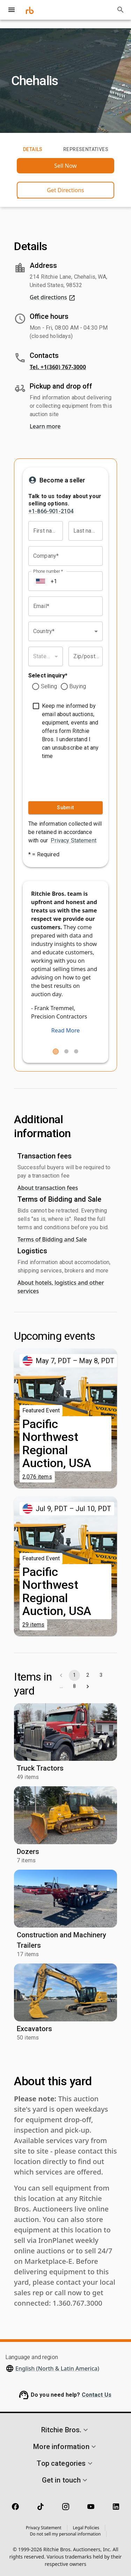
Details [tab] (33, 149)
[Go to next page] (87, 1686)
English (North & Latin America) (57, 2368)
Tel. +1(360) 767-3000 (58, 367)
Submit (65, 807)
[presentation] (70, 778)
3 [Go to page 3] (101, 1675)
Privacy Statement (73, 840)
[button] (65, 2429)
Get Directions (65, 190)
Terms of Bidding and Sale (52, 1239)
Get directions (52, 297)
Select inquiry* (47, 675)
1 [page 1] (74, 1675)
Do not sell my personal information (65, 2534)
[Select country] (40, 581)
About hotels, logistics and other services (60, 1287)
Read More (65, 1030)
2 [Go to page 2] (87, 1675)
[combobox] (65, 631)
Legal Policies (86, 2528)
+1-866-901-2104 (50, 511)
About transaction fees (47, 1188)
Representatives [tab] (86, 149)
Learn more (45, 426)
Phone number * (48, 571)
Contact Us (97, 2394)
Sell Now (65, 166)
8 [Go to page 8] (74, 1686)
